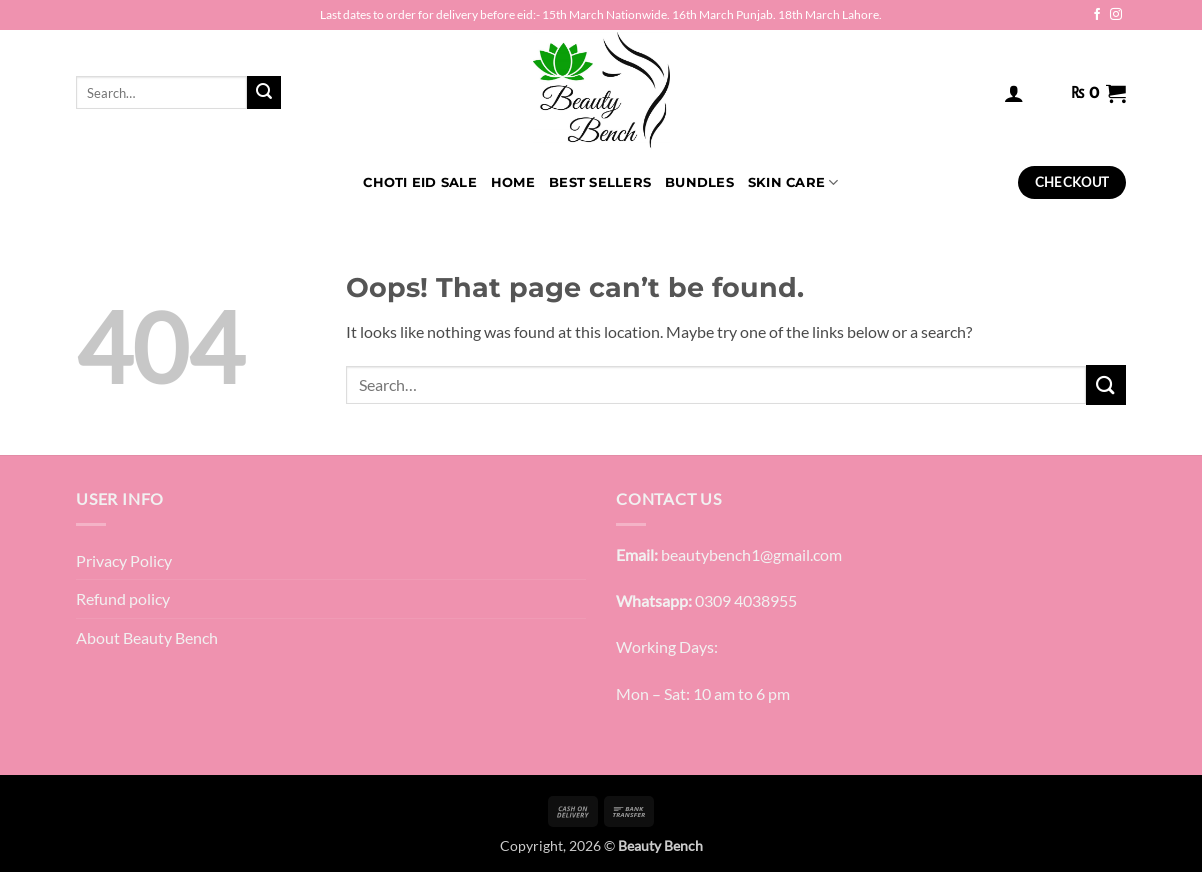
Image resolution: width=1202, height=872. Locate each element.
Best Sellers (600, 182)
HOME (513, 182)
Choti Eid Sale (420, 182)
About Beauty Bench (147, 637)
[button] (1014, 93)
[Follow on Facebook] (1097, 15)
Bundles (699, 182)
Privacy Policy (124, 560)
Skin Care (793, 182)
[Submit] (264, 93)
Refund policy (123, 598)
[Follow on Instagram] (1116, 15)
